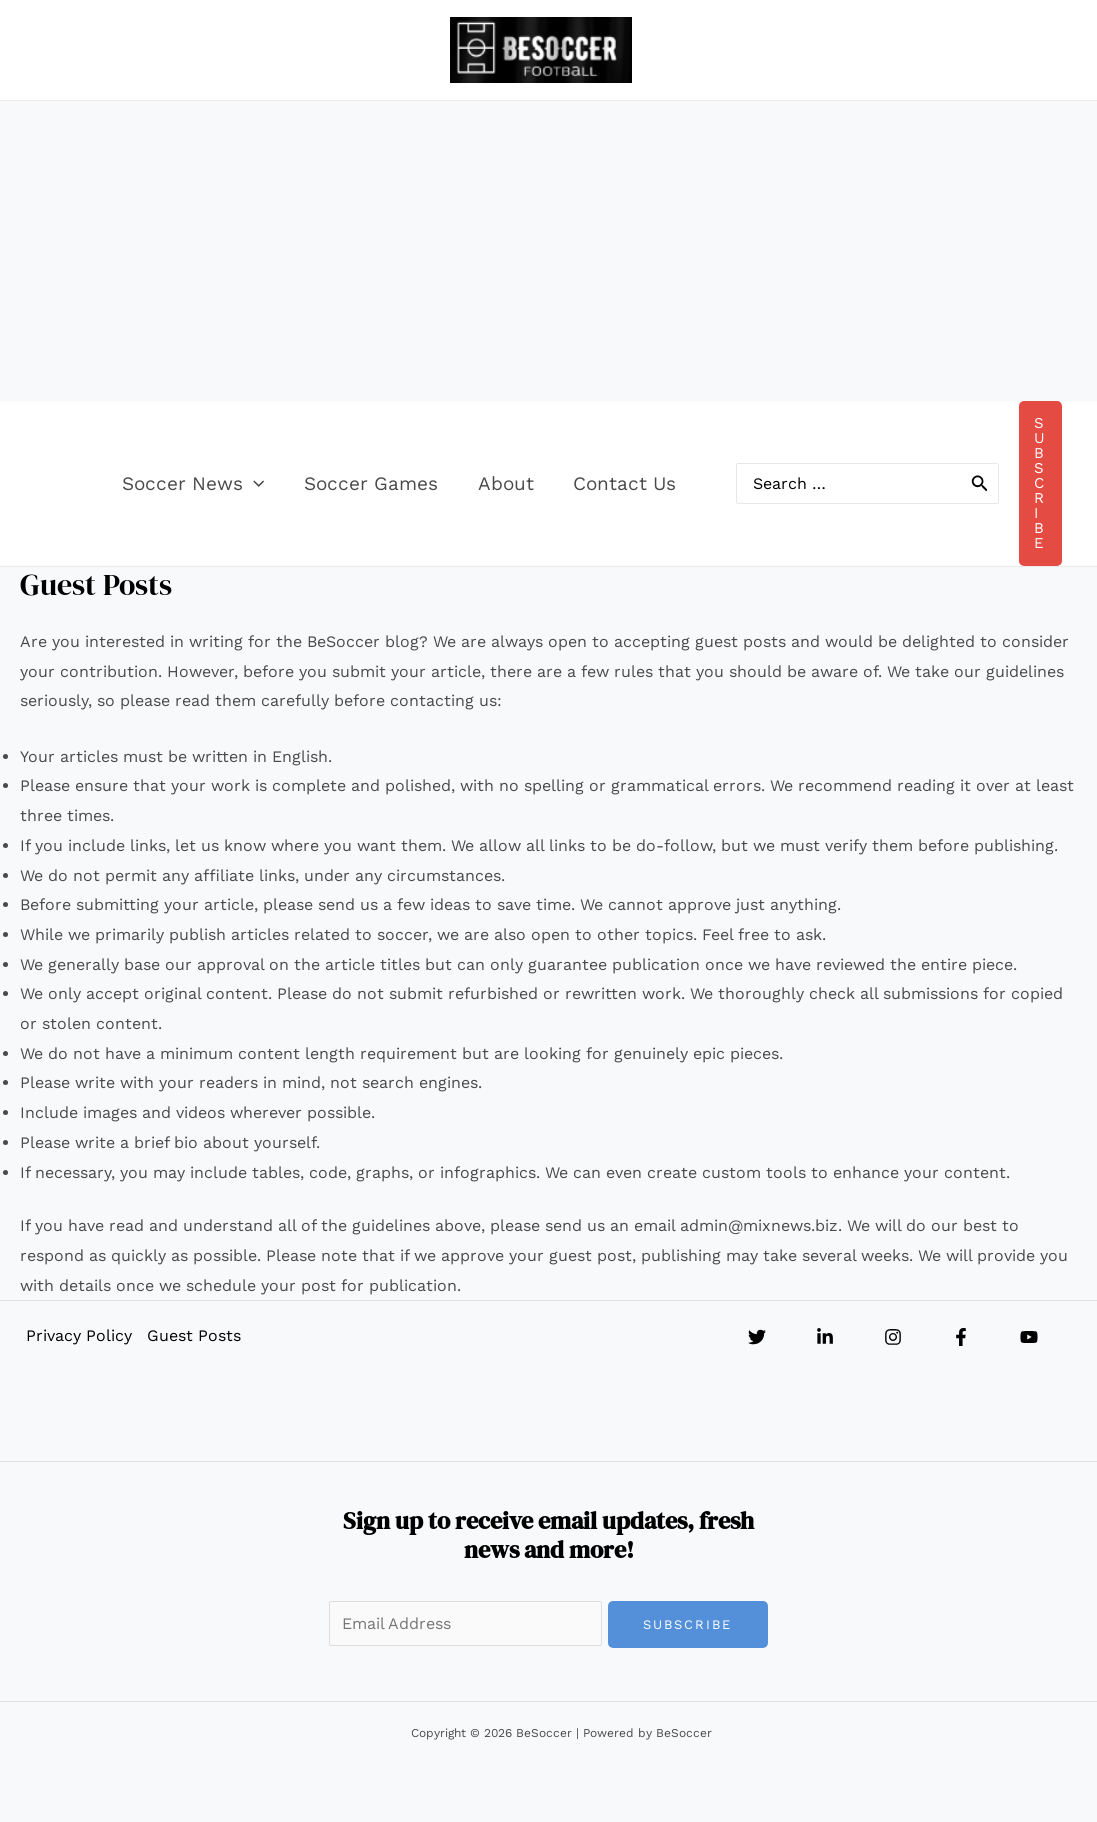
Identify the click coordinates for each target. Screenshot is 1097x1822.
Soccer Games (394, 483)
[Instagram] (893, 1337)
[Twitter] (757, 1337)
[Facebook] (961, 1337)
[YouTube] (1029, 1337)
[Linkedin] (825, 1337)
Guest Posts (193, 1335)
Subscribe (687, 1624)
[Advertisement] (549, 251)
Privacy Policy (78, 1335)
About (527, 483)
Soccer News (218, 484)
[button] (278, 484)
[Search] (980, 483)
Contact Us (644, 483)
